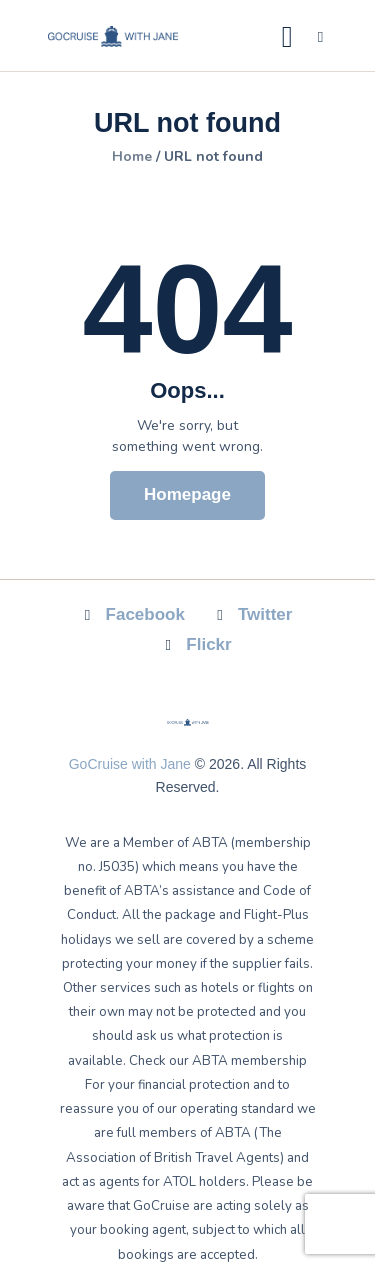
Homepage (187, 494)
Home (132, 157)
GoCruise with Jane (130, 764)
